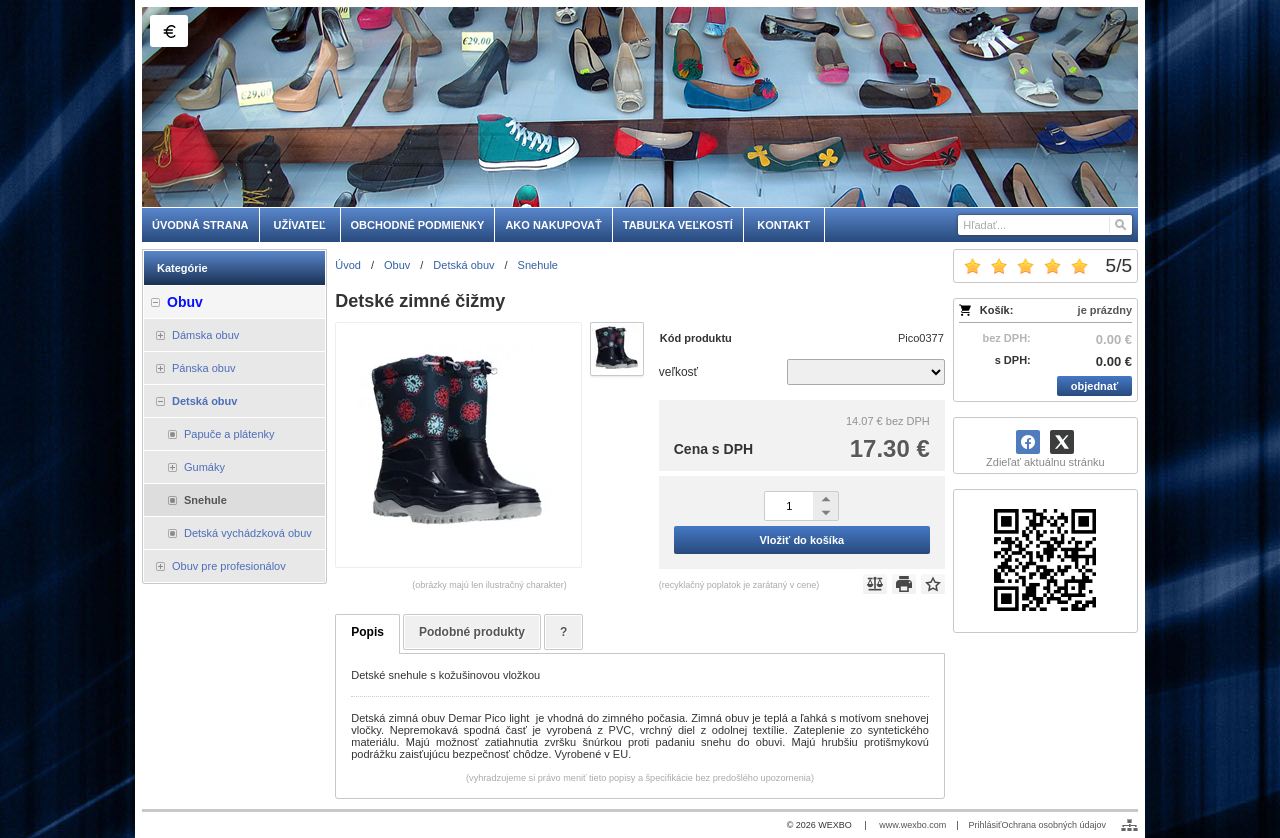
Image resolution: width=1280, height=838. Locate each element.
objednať (1094, 386)
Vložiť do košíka (801, 540)
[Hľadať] (1119, 225)
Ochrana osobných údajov (1053, 825)
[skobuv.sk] (640, 107)
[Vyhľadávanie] (1045, 225)
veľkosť (678, 372)
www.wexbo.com (912, 825)
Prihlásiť (985, 825)
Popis (367, 632)
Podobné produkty (472, 632)
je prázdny (1105, 310)
